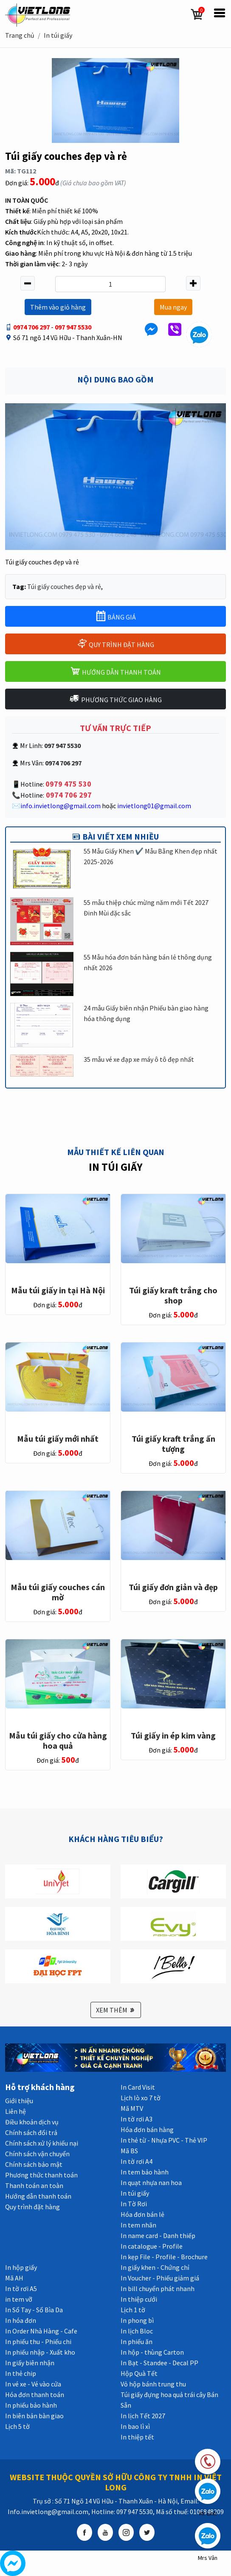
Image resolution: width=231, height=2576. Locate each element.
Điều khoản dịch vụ (32, 2122)
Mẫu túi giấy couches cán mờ (58, 1592)
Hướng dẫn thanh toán (38, 2196)
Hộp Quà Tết (139, 2373)
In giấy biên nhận (29, 2362)
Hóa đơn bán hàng (147, 2129)
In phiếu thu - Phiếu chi (38, 2341)
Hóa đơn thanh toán (34, 2394)
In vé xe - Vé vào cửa (33, 2384)
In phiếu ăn (136, 2341)
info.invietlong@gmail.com (60, 805)
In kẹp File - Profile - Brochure (164, 2256)
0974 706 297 (31, 327)
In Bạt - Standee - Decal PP (159, 2362)
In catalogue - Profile (152, 2246)
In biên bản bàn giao (34, 2415)
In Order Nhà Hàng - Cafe (41, 2331)
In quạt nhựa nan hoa (151, 2182)
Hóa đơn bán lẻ (142, 2214)
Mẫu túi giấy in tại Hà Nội (58, 1290)
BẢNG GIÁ (116, 616)
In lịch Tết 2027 (143, 2415)
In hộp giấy (21, 2267)
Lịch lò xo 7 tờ (141, 2097)
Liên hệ (15, 2111)
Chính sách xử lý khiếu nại (41, 2143)
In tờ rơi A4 (136, 2161)
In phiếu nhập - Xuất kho (40, 2352)
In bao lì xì (135, 2426)
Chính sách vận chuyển (37, 2153)
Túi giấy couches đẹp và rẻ (64, 586)
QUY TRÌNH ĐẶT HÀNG (115, 643)
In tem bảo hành (145, 2172)
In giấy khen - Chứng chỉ (155, 2267)
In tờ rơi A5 (21, 2288)
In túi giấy (58, 35)
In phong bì (137, 2320)
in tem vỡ (18, 2299)
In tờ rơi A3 (136, 2119)
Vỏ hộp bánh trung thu (153, 2384)
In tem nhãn (138, 2225)
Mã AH (14, 2278)
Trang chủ (19, 35)
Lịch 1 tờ (133, 2309)
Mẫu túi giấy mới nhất (58, 1438)
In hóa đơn (20, 2320)
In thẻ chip (20, 2373)
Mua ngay (173, 307)
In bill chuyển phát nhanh (157, 2288)
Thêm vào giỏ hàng (58, 307)
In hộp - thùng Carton (152, 2352)
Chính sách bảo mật (33, 2164)
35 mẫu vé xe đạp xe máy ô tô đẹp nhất (139, 1059)
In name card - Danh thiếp (158, 2235)
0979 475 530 (68, 784)
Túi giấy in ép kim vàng (173, 1735)
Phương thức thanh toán (41, 2175)
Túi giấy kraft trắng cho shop (173, 1295)
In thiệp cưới (139, 2299)
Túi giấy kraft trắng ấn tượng (173, 1443)
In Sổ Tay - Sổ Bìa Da (34, 2309)
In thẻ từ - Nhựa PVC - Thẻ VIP (164, 2140)
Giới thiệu (19, 2100)
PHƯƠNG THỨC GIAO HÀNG (115, 698)
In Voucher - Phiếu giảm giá (160, 2278)
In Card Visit (138, 2087)
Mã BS (129, 2150)
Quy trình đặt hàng (32, 2206)
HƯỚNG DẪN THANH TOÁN (115, 671)
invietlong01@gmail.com (154, 805)
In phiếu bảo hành (31, 2405)
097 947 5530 (73, 327)
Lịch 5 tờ (17, 2426)
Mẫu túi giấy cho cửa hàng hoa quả (58, 1740)
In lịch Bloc (137, 2331)
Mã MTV (132, 2108)
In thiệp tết (137, 2437)
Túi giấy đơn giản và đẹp (173, 1587)
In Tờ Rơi (134, 2203)
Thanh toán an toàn (34, 2185)
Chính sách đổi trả (31, 2132)
